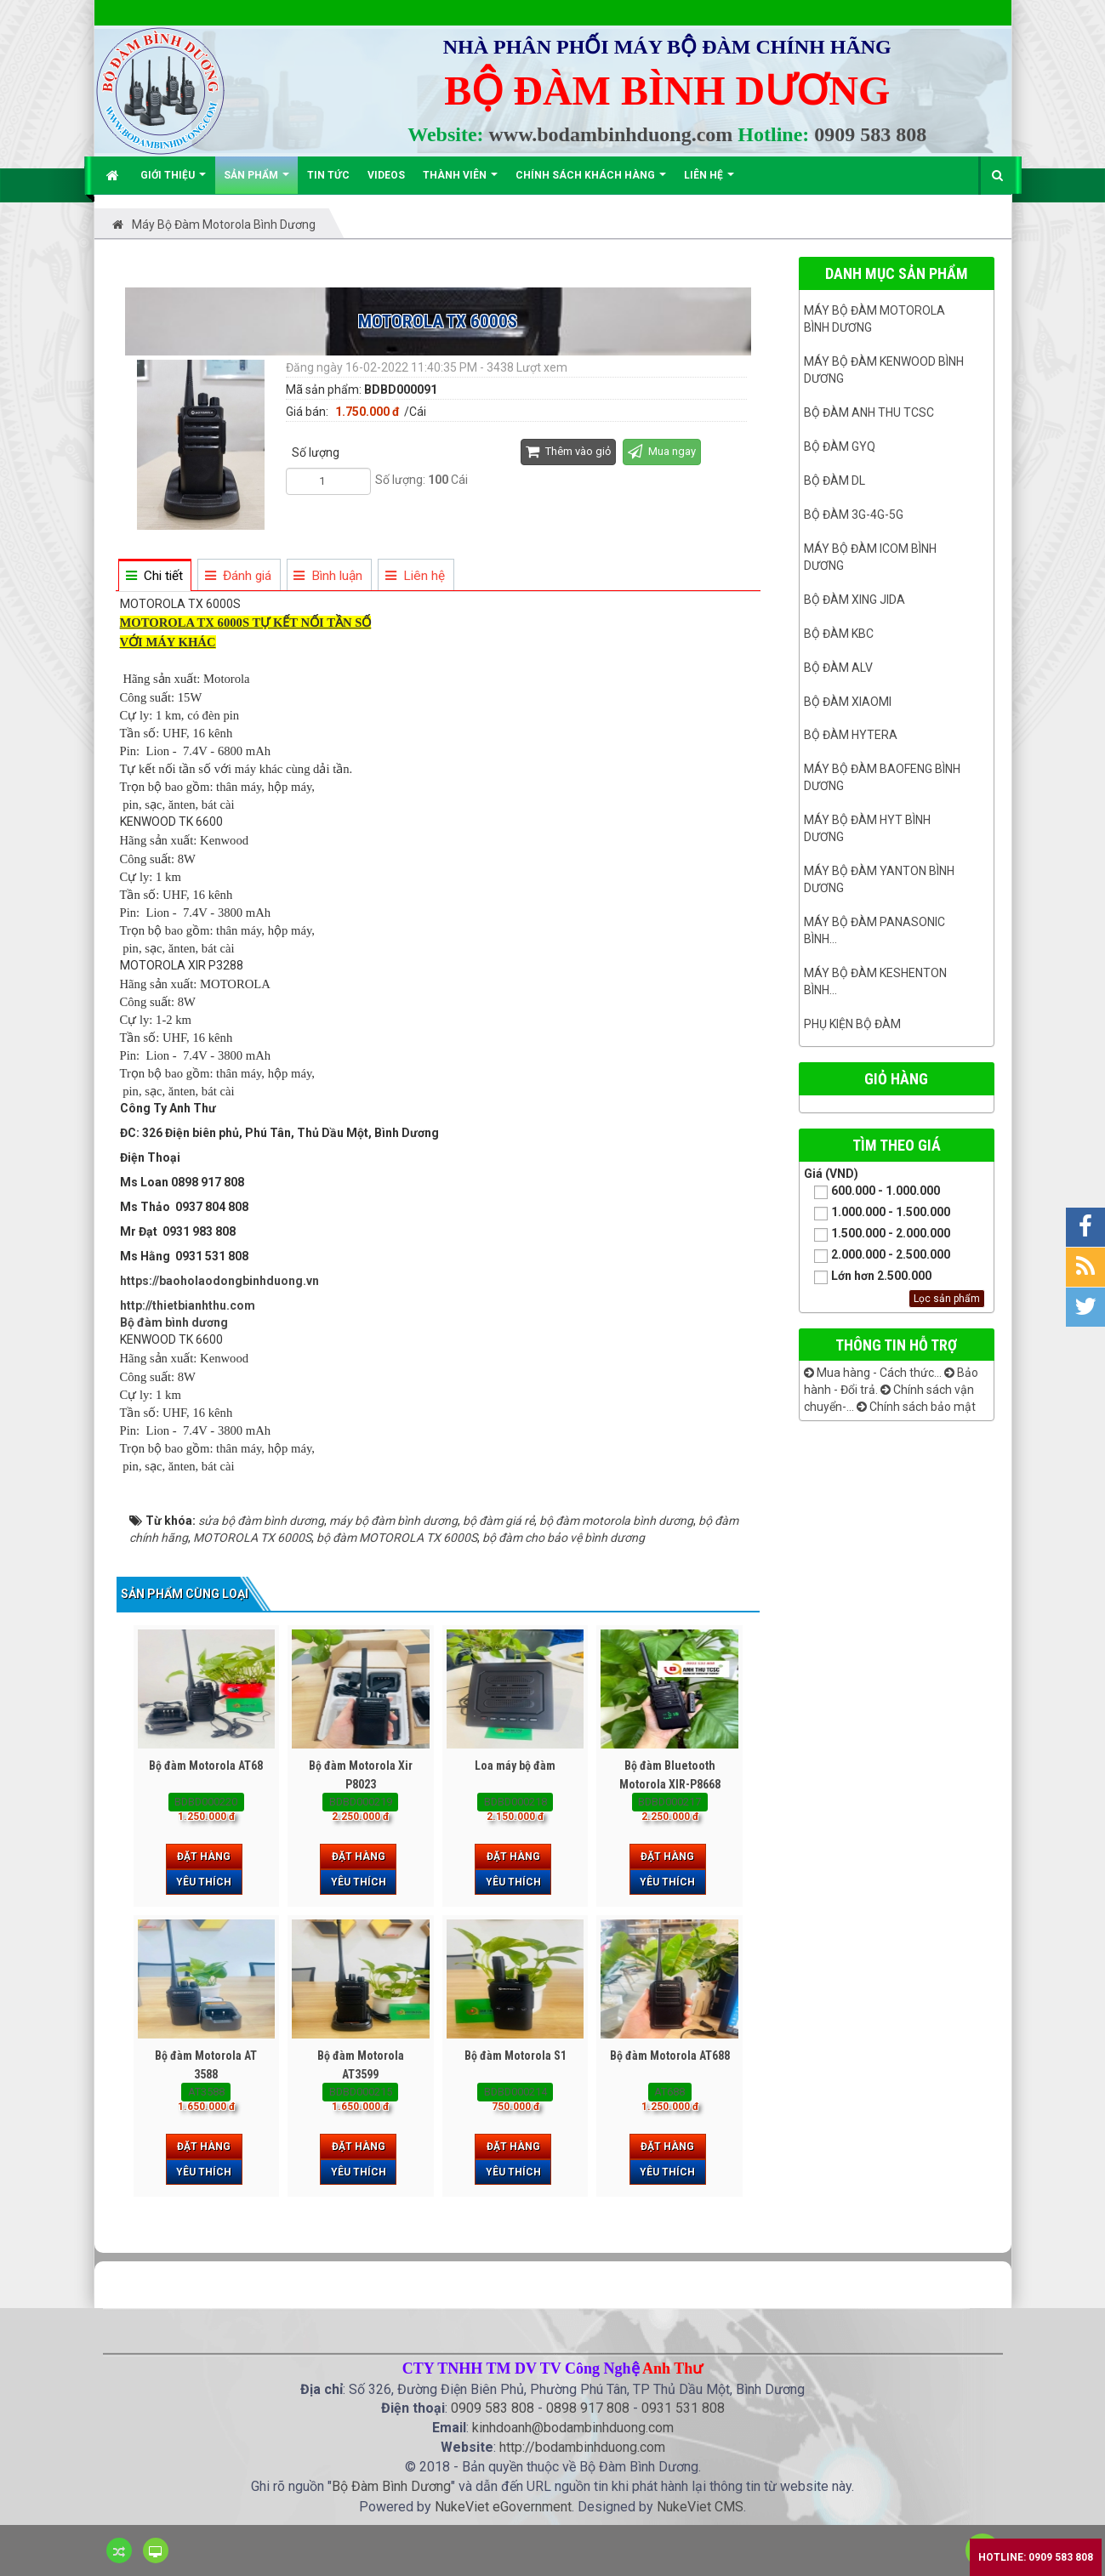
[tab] (154, 576)
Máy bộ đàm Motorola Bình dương (874, 319)
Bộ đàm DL (834, 480)
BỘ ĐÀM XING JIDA (854, 599)
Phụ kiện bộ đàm (852, 1024)
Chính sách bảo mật (916, 1406)
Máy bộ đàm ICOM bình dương (870, 557)
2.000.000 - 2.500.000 (877, 1256)
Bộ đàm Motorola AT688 (670, 2055)
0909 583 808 (870, 134)
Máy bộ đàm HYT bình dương (867, 828)
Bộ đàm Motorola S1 (515, 2055)
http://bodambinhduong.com (582, 2447)
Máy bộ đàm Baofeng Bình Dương (882, 777)
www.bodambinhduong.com (611, 134)
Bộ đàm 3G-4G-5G (853, 514)
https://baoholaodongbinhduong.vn (219, 1281)
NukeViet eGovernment (503, 2507)
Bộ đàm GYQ (839, 446)
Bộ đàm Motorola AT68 (206, 1765)
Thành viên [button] (460, 181)
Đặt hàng (204, 1856)
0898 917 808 (587, 2408)
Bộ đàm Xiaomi (847, 701)
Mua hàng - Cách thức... (873, 1372)
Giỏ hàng (896, 1079)
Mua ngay (662, 451)
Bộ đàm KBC (839, 633)
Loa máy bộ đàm (515, 1765)
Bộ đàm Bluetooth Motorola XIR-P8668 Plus (670, 1784)
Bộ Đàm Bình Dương (391, 2486)
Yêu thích (203, 1882)
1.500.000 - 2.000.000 (877, 1234)
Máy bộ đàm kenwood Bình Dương (884, 370)
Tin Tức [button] (328, 175)
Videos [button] (386, 175)
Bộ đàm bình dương (174, 1322)
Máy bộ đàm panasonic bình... (874, 930)
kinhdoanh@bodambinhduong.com (573, 2428)
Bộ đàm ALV (838, 667)
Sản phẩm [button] (256, 181)
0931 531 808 (683, 2408)
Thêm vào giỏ (568, 451)
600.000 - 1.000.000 (872, 1192)
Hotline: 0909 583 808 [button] (1035, 2557)
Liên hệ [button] (709, 181)
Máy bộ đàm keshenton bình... (875, 981)
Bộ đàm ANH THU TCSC (869, 412)
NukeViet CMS (700, 2507)
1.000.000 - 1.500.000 (877, 1213)
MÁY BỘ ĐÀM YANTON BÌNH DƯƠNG (879, 879)
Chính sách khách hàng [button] (590, 181)
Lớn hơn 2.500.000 (867, 1277)
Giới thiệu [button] (173, 181)
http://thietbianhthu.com (187, 1305)
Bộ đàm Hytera (850, 735)
